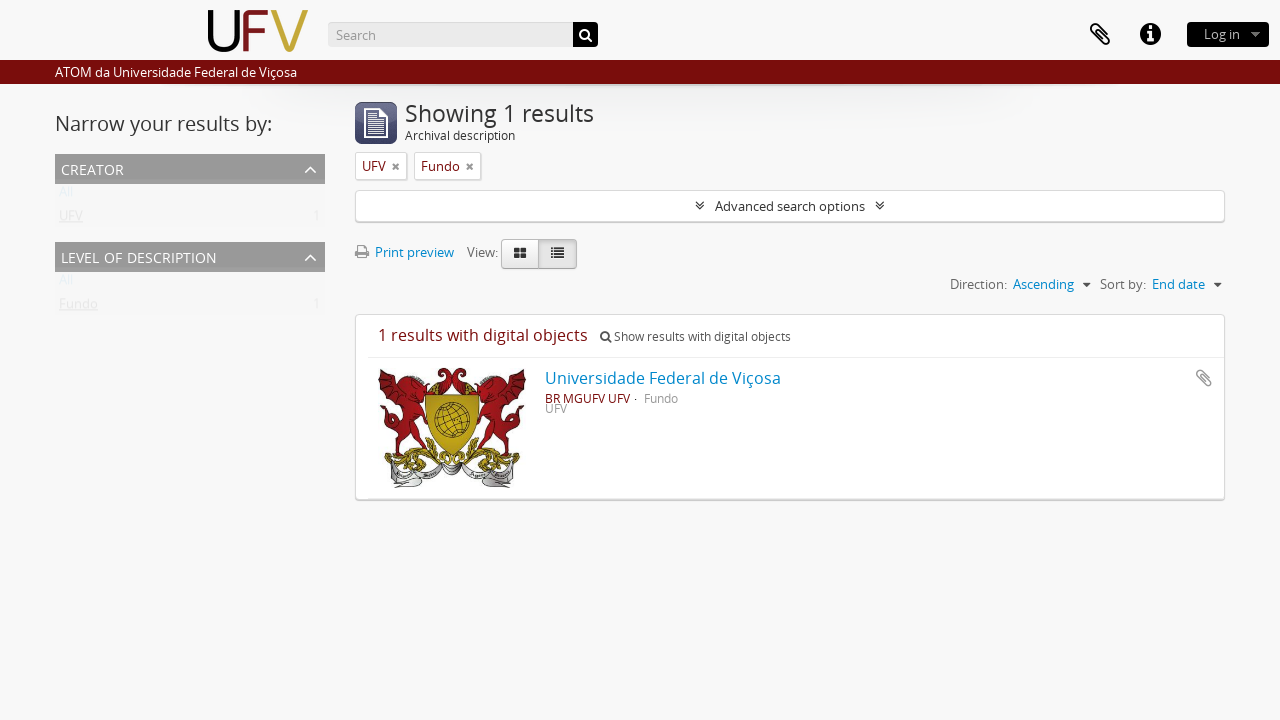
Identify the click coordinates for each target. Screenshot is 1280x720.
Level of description (139, 255)
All (66, 196)
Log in (1222, 34)
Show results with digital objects (695, 336)
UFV (71, 220)
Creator (92, 167)
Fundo (78, 308)
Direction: (978, 284)
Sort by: (1123, 284)
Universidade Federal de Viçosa (663, 378)
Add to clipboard (1204, 378)
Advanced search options (790, 206)
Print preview (404, 252)
